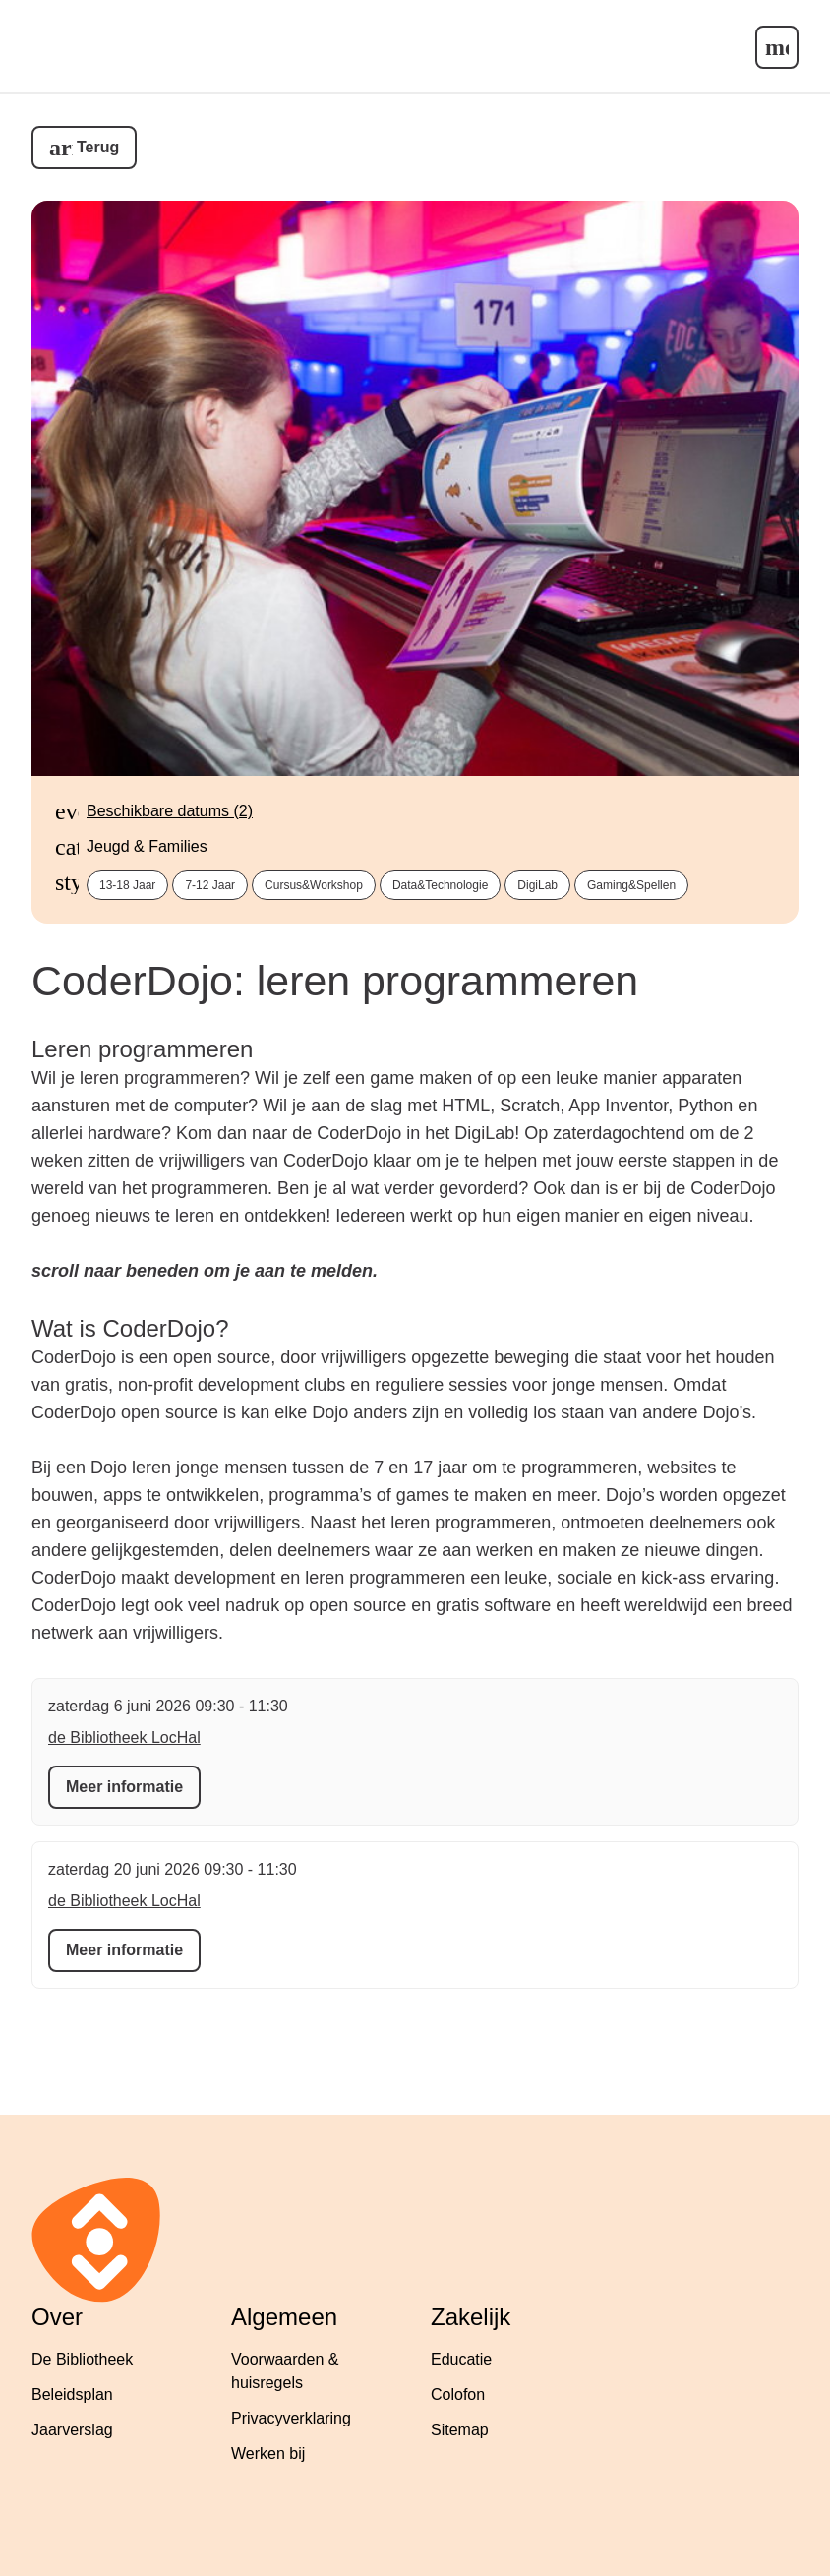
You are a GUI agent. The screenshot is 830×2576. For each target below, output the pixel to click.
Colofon (458, 2394)
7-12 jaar (210, 885)
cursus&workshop (314, 885)
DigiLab (537, 885)
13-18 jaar (127, 885)
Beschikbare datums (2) (170, 811)
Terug (98, 147)
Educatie (461, 2359)
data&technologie (440, 885)
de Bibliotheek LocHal (124, 1737)
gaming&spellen (631, 885)
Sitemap (460, 2430)
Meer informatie (124, 1786)
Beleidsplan (72, 2394)
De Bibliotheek (82, 2359)
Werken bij (268, 2453)
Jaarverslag (72, 2430)
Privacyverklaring (291, 2418)
